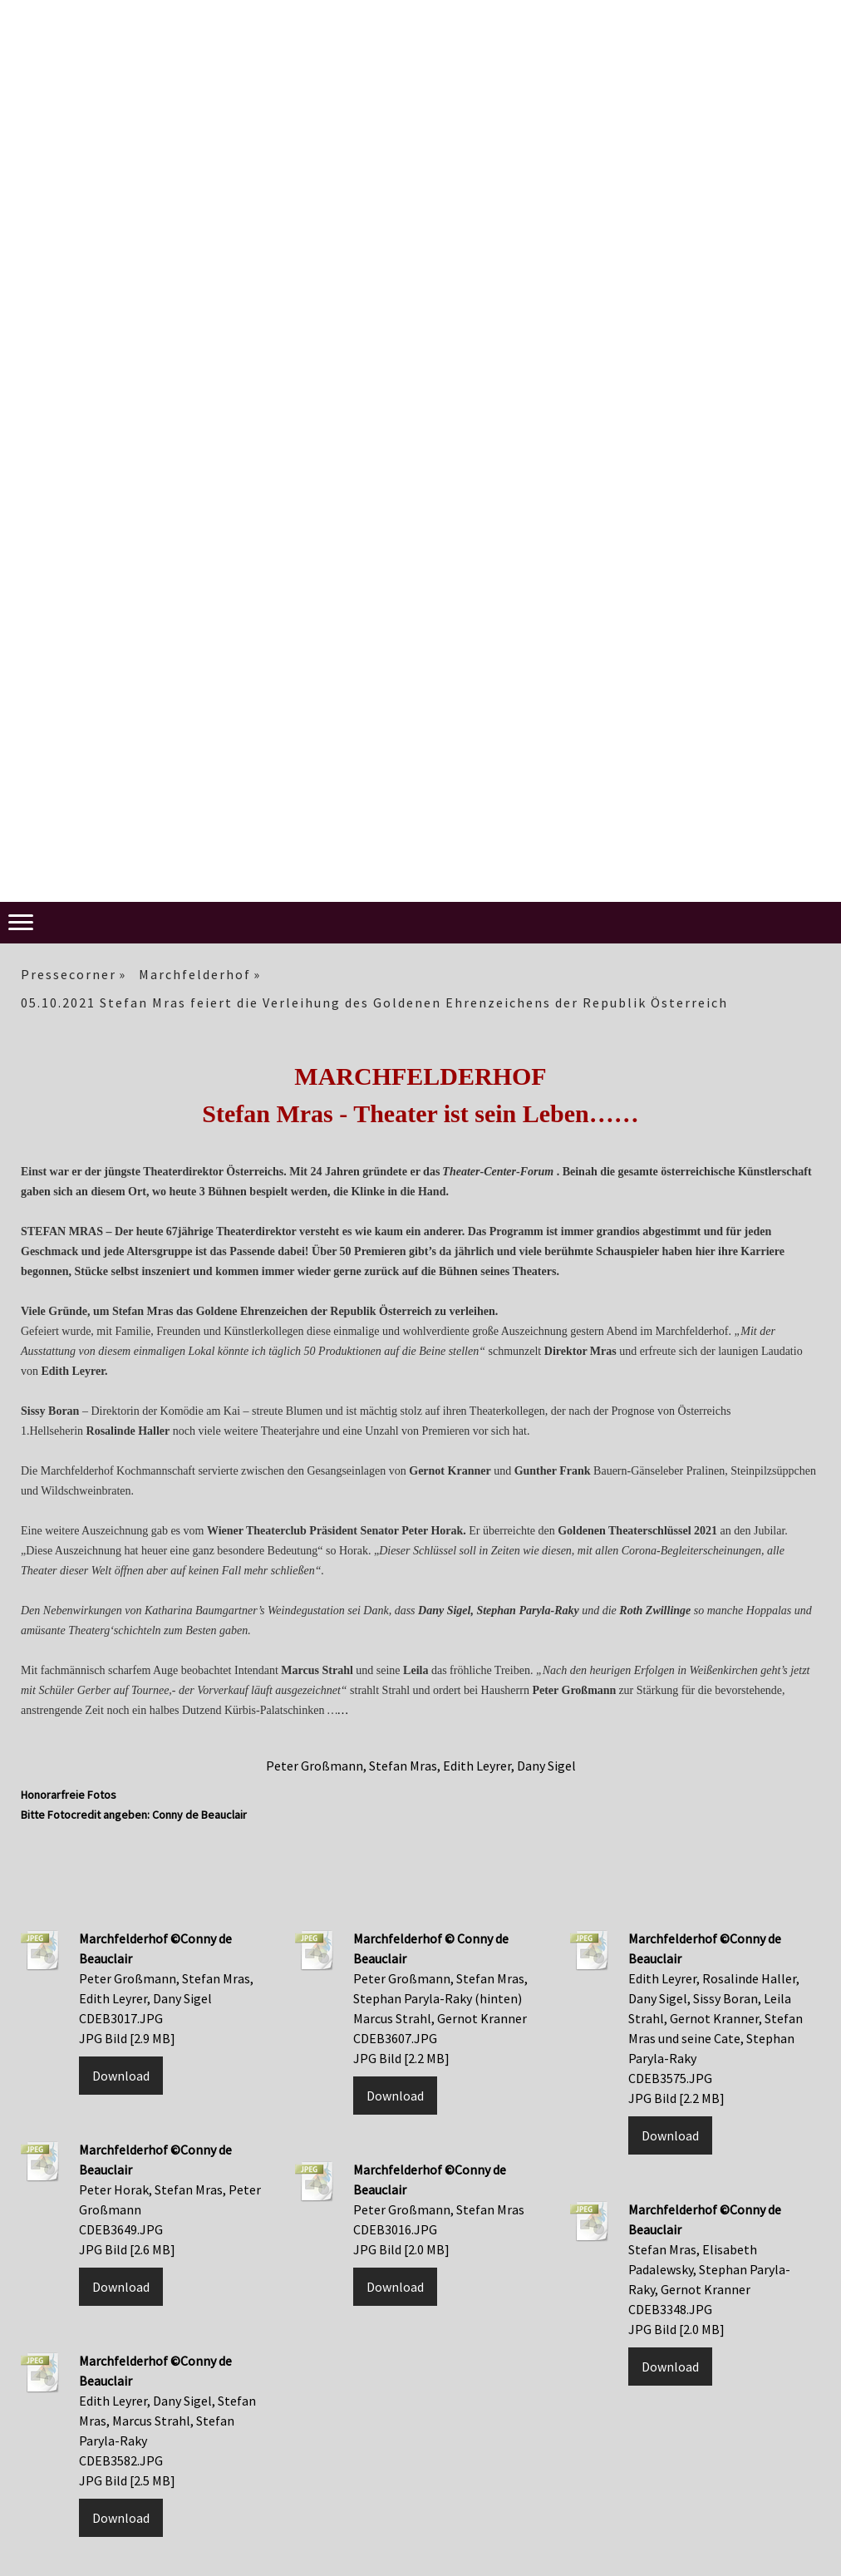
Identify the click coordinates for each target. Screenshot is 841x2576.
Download (121, 2075)
